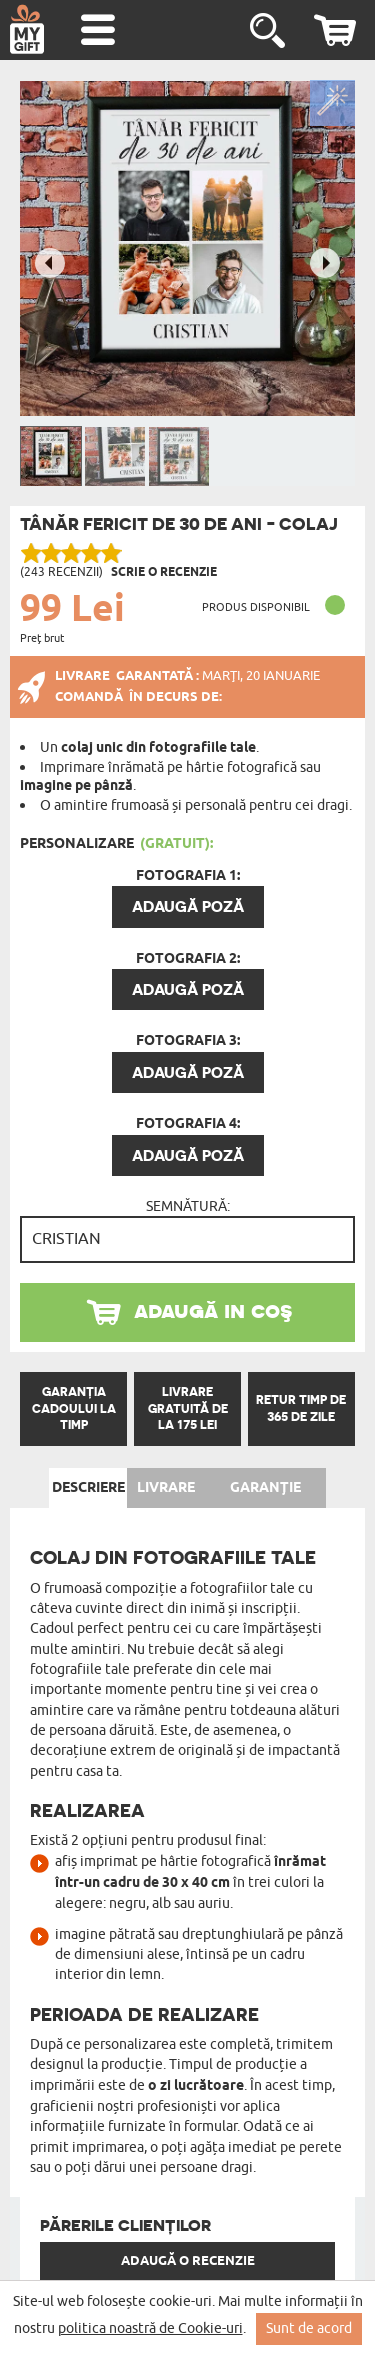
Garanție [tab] (265, 1488)
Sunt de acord (309, 2328)
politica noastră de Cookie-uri (150, 2328)
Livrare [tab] (166, 1488)
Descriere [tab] (88, 1488)
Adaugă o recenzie (188, 2261)
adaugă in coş (213, 1309)
